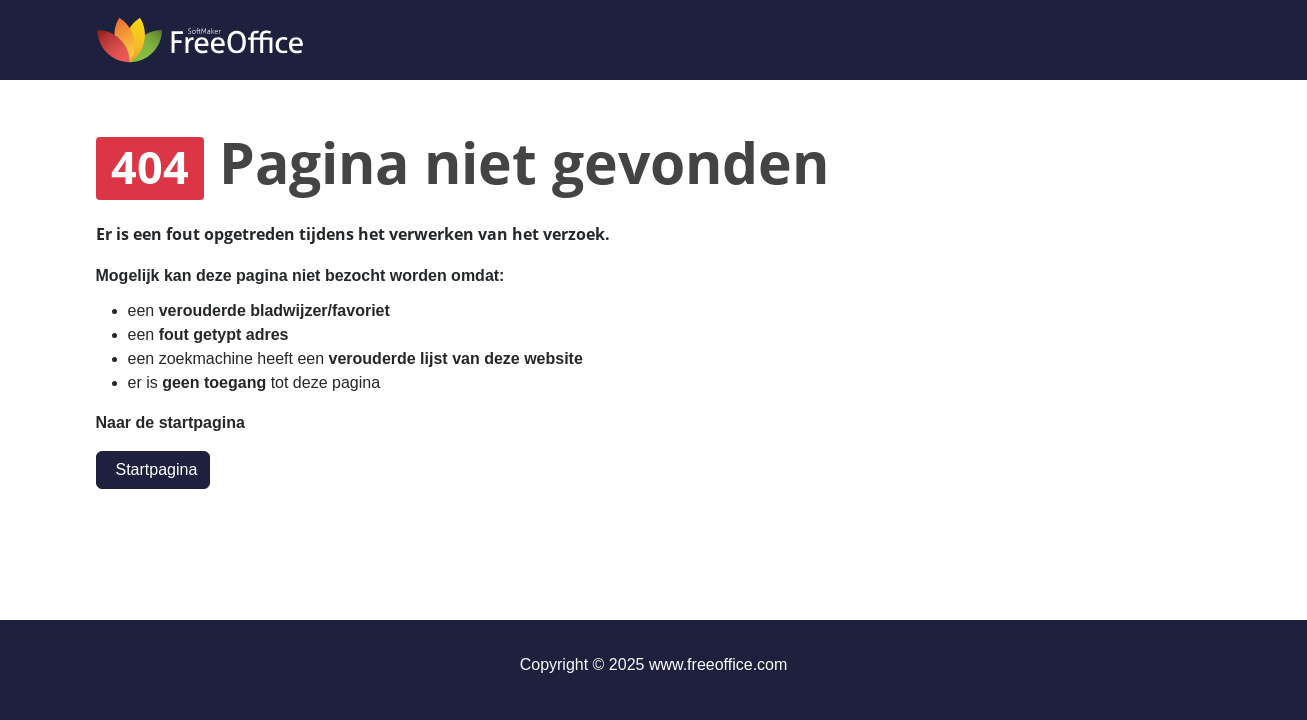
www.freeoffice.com (718, 664)
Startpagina (157, 469)
